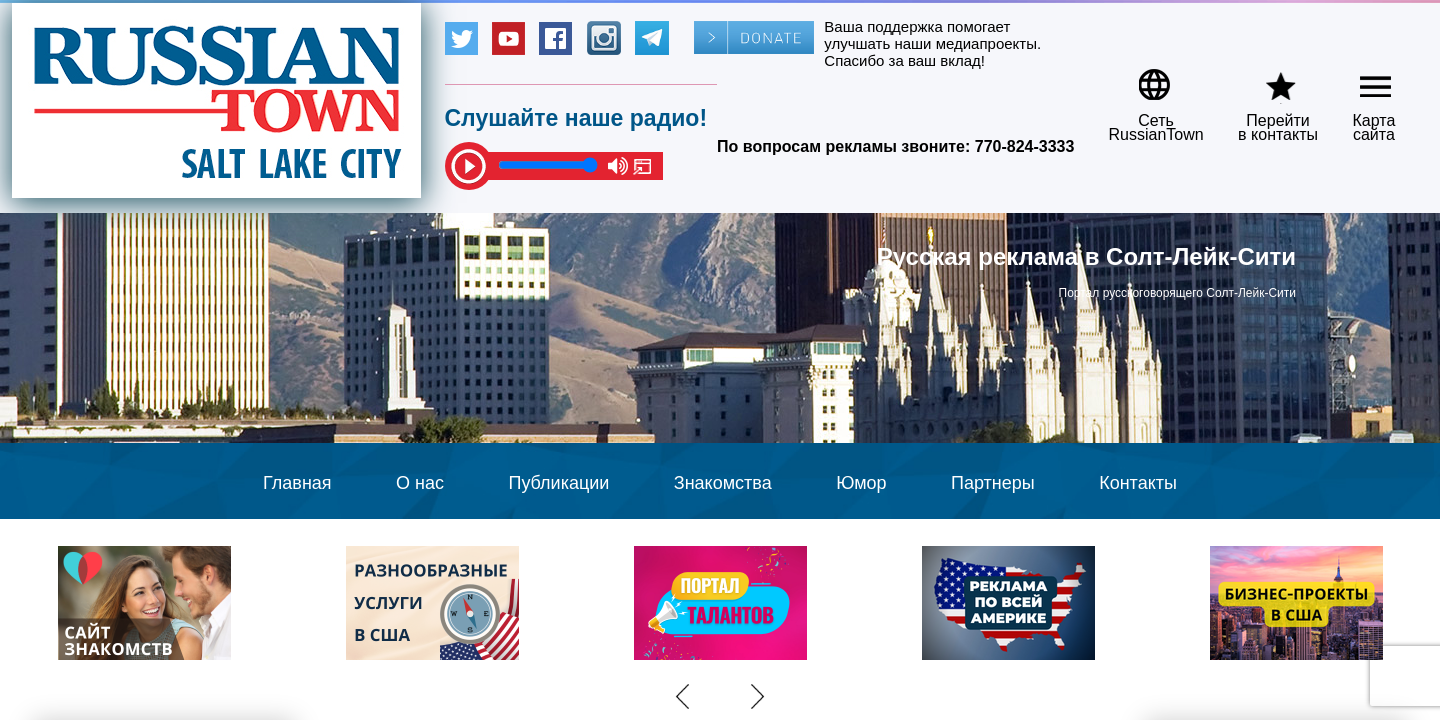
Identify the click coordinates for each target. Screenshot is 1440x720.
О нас (420, 483)
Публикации (558, 483)
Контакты (1138, 483)
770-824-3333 (1025, 146)
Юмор (861, 483)
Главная (297, 483)
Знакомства (723, 483)
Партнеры (993, 483)
